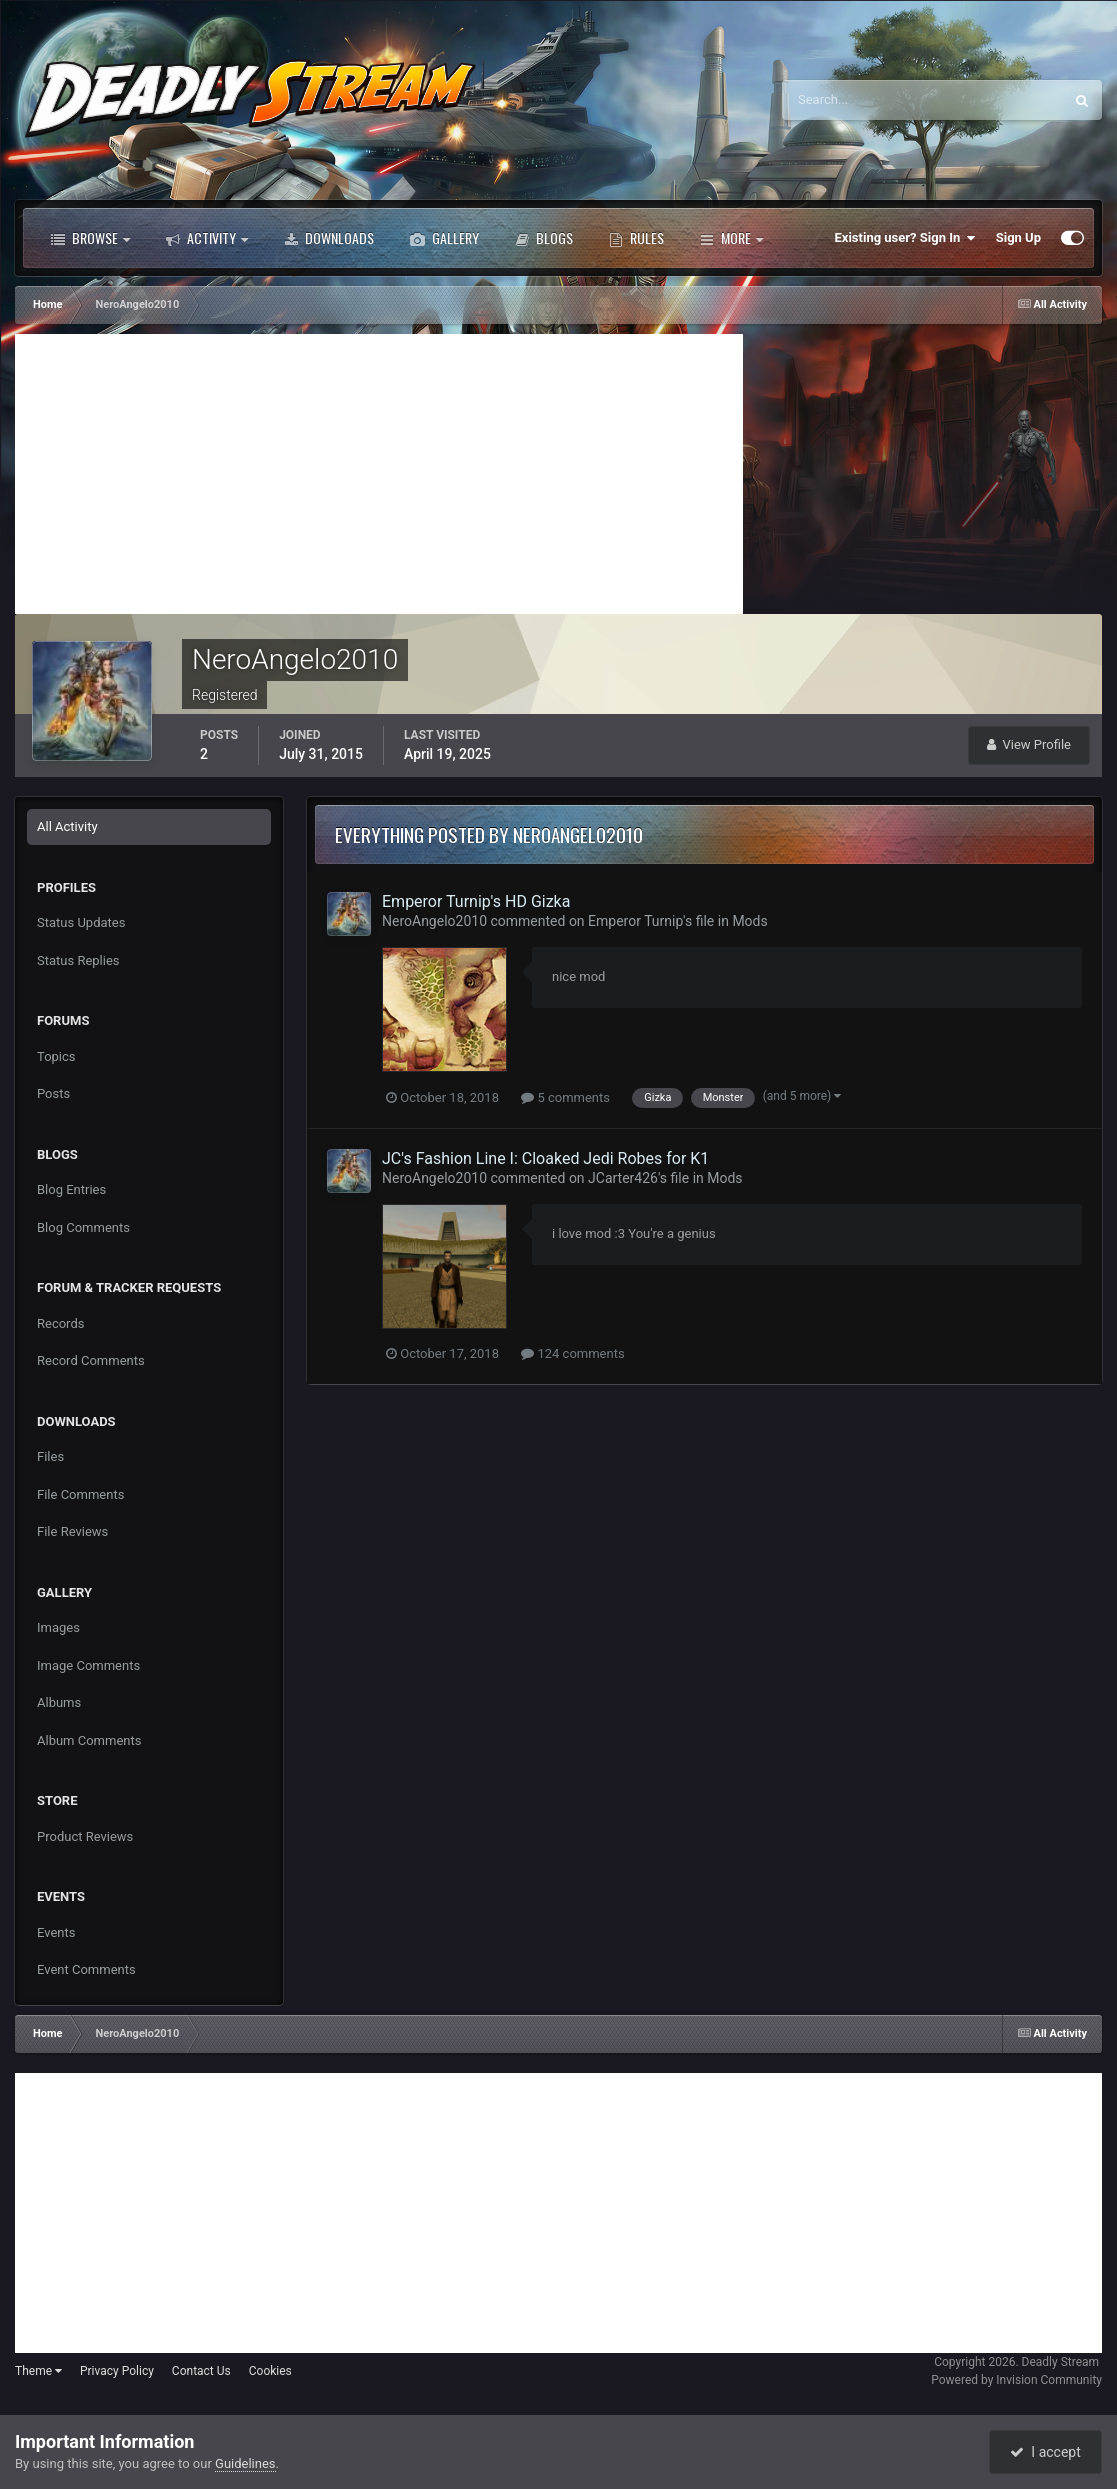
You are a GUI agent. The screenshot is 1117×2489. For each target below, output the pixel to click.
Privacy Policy (117, 2371)
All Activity (67, 826)
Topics (56, 1056)
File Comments (80, 1494)
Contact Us (201, 2371)
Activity (207, 238)
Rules (636, 238)
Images (58, 1627)
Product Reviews (85, 1836)
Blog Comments (83, 1227)
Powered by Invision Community (1016, 2380)
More (731, 238)
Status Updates (81, 922)
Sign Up (1018, 237)
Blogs (544, 238)
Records (60, 1323)
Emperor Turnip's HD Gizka (476, 901)
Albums (59, 1702)
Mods (749, 921)
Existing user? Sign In (905, 238)
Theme (38, 2371)
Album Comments (89, 1740)
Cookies (270, 2371)
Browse (90, 238)
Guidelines (245, 2463)
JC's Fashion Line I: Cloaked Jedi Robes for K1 (545, 1158)
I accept (1045, 2452)
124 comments (572, 1353)
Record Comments (91, 1360)
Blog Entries (71, 1189)
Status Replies (78, 960)
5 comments (565, 1097)
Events (56, 1932)
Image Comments (88, 1665)
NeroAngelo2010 (434, 921)
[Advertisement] (379, 474)
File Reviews (72, 1531)
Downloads (329, 238)
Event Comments (86, 1969)
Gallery (444, 238)
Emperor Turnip (635, 921)
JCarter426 (623, 1178)
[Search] (861, 100)
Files (50, 1456)
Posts (53, 1093)
